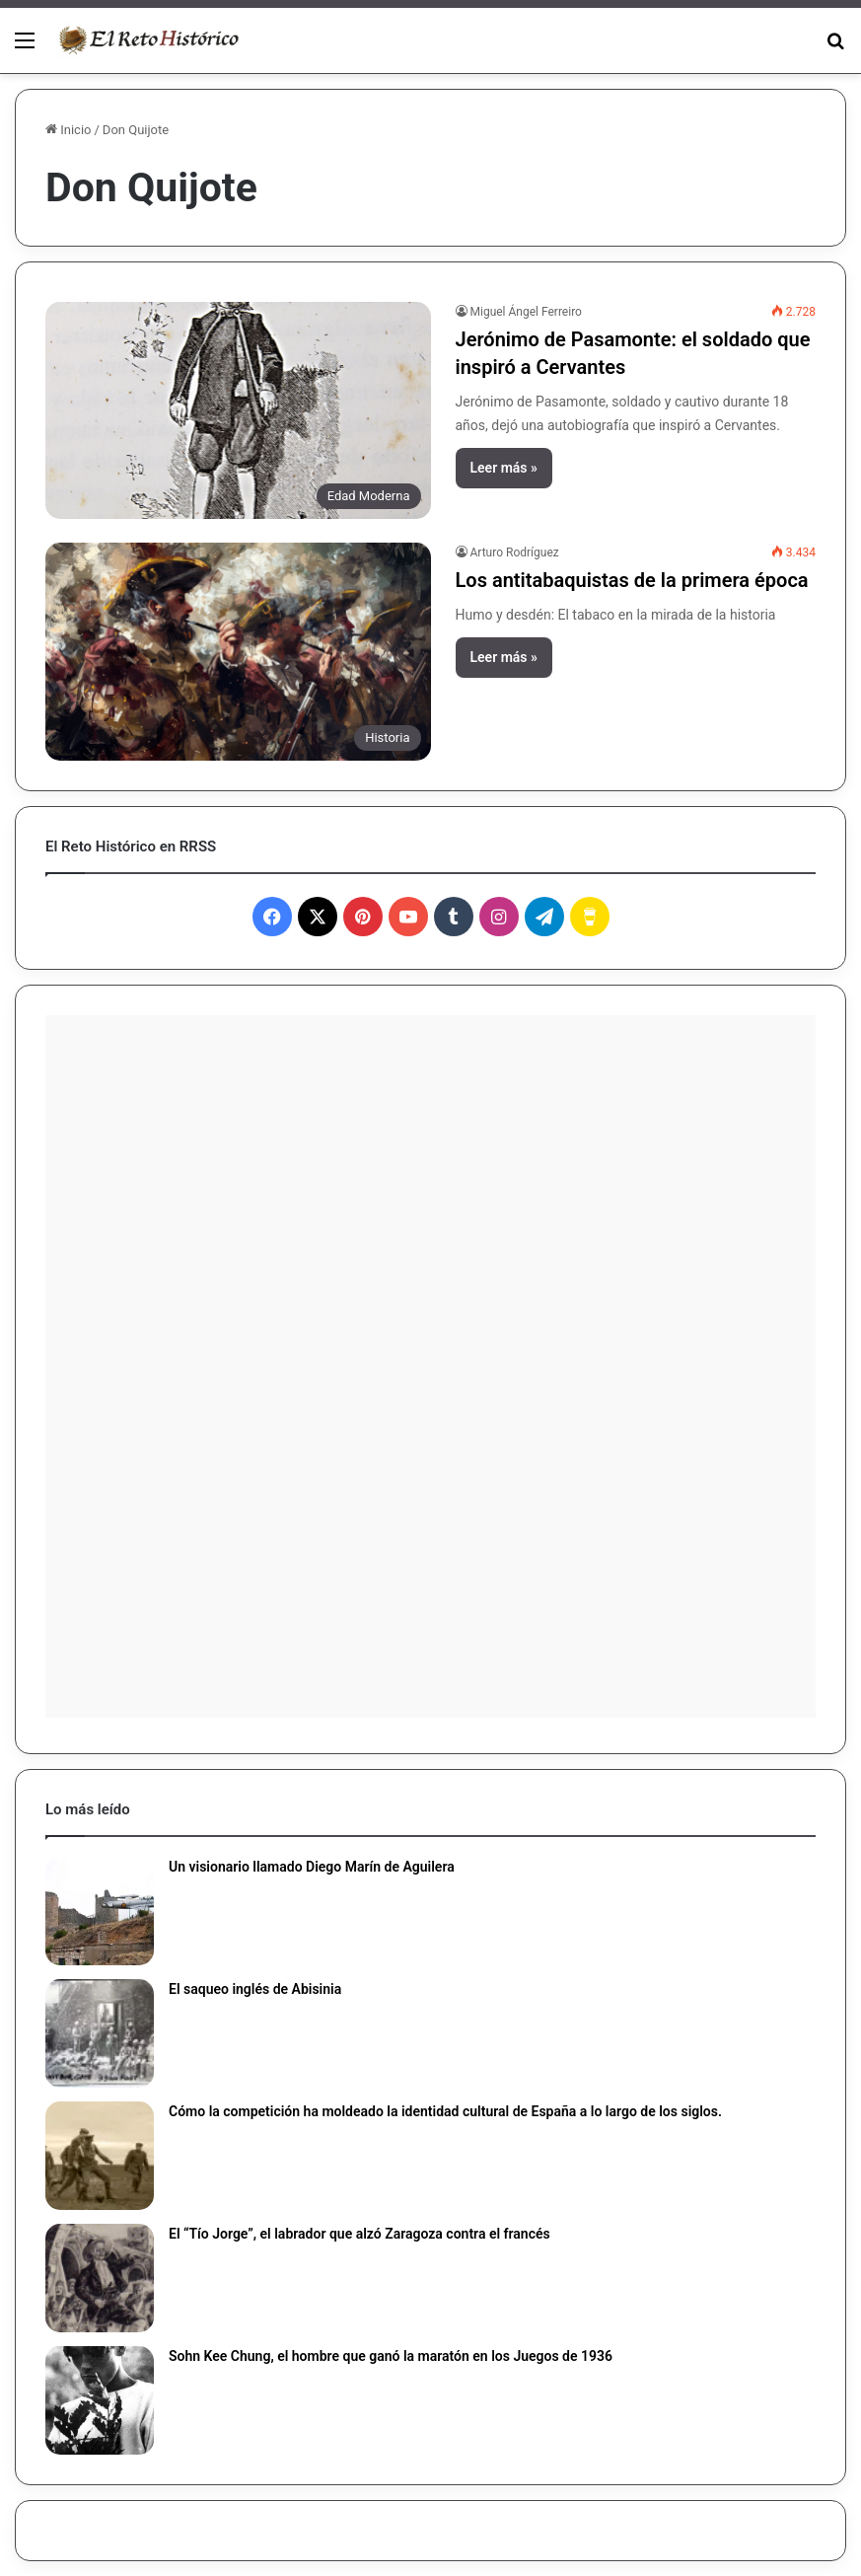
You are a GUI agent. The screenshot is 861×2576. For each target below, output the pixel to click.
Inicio (68, 129)
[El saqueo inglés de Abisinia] (99, 2033)
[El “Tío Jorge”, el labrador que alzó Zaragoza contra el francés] (99, 2278)
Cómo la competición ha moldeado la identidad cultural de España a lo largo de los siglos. (445, 2111)
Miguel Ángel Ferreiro (526, 312)
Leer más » (504, 468)
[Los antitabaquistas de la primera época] (238, 651)
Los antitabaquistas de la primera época (632, 580)
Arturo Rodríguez (514, 552)
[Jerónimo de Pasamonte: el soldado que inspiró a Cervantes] (238, 410)
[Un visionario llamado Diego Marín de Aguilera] (99, 1911)
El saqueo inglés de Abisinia (255, 1989)
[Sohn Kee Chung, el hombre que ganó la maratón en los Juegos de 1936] (99, 2400)
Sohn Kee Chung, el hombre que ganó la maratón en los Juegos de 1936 (390, 2356)
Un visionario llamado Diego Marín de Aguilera (312, 1867)
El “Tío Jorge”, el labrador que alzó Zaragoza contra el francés (359, 2234)
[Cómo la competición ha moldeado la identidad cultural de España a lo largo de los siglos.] (99, 2155)
